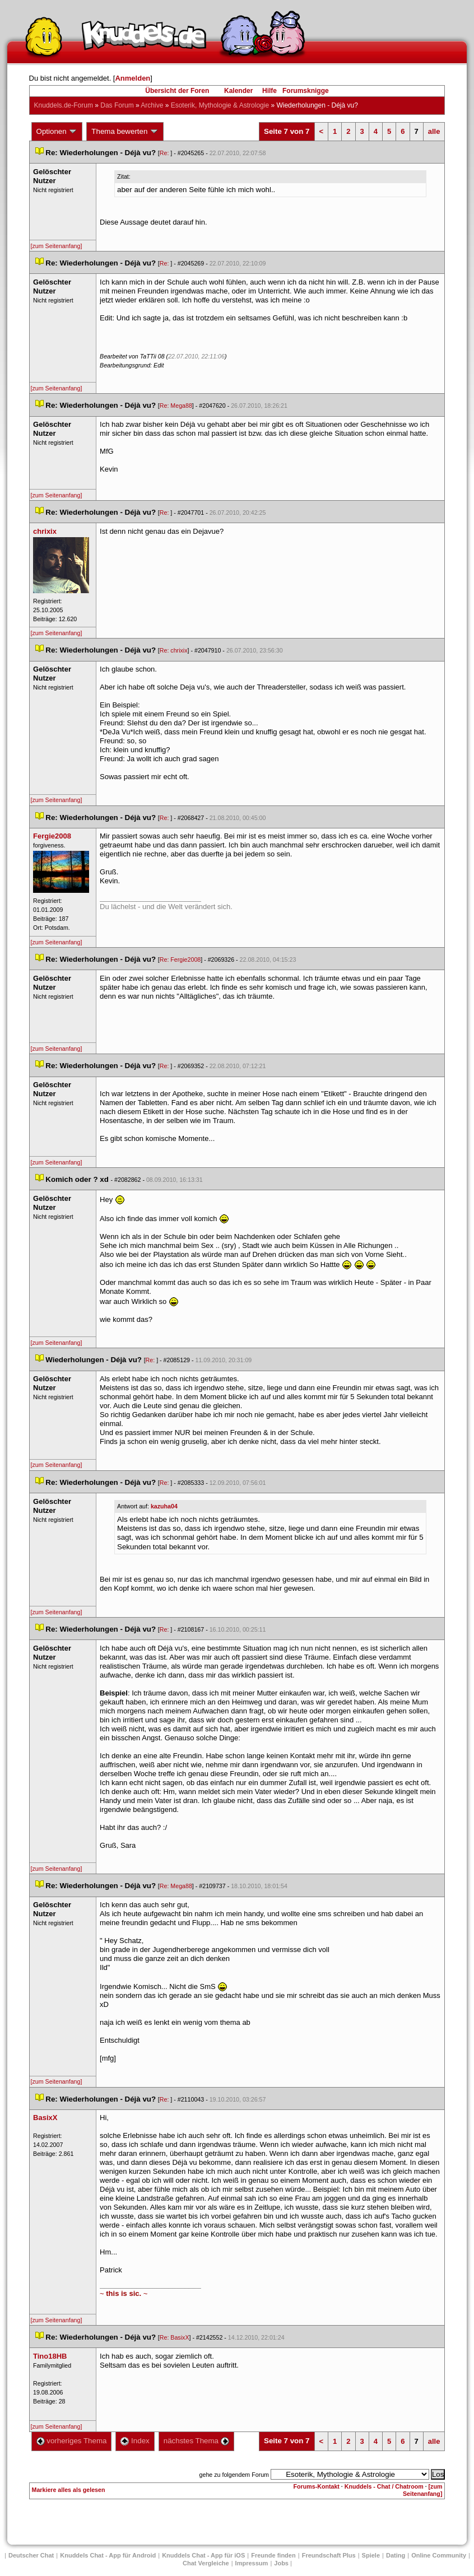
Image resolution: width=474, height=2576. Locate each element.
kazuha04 (164, 1506)
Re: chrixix (174, 650)
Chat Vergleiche (206, 2563)
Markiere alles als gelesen (68, 2489)
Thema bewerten (125, 131)
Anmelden (132, 78)
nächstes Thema (196, 2441)
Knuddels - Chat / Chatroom (384, 2486)
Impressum (251, 2563)
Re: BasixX (174, 2337)
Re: (165, 153)
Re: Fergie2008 (180, 959)
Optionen (57, 131)
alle (434, 131)
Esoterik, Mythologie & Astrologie (220, 105)
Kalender (238, 91)
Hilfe (269, 91)
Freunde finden (273, 2555)
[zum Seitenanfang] (56, 246)
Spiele (371, 2555)
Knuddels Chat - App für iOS (203, 2555)
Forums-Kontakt (317, 2486)
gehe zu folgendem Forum (234, 2474)
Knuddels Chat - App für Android (108, 2555)
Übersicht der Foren (177, 91)
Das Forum (116, 105)
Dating (395, 2555)
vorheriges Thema (71, 2441)
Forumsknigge (305, 91)
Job (281, 2563)
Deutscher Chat (31, 2555)
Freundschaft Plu (329, 2555)
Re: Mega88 (176, 405)
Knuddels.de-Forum (63, 105)
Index (134, 2441)
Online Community (438, 2555)
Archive (152, 105)
